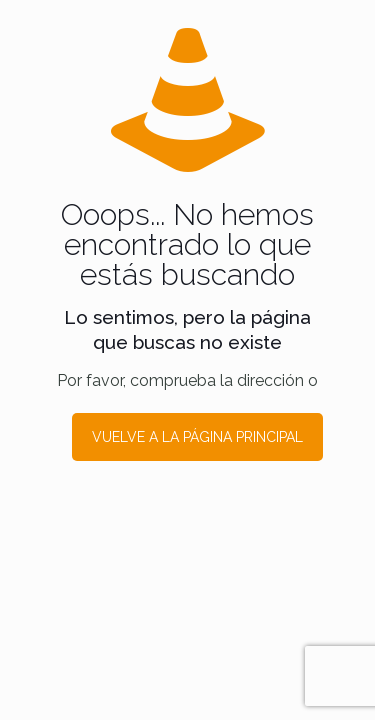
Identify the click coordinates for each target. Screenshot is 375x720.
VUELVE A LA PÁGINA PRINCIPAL (197, 437)
